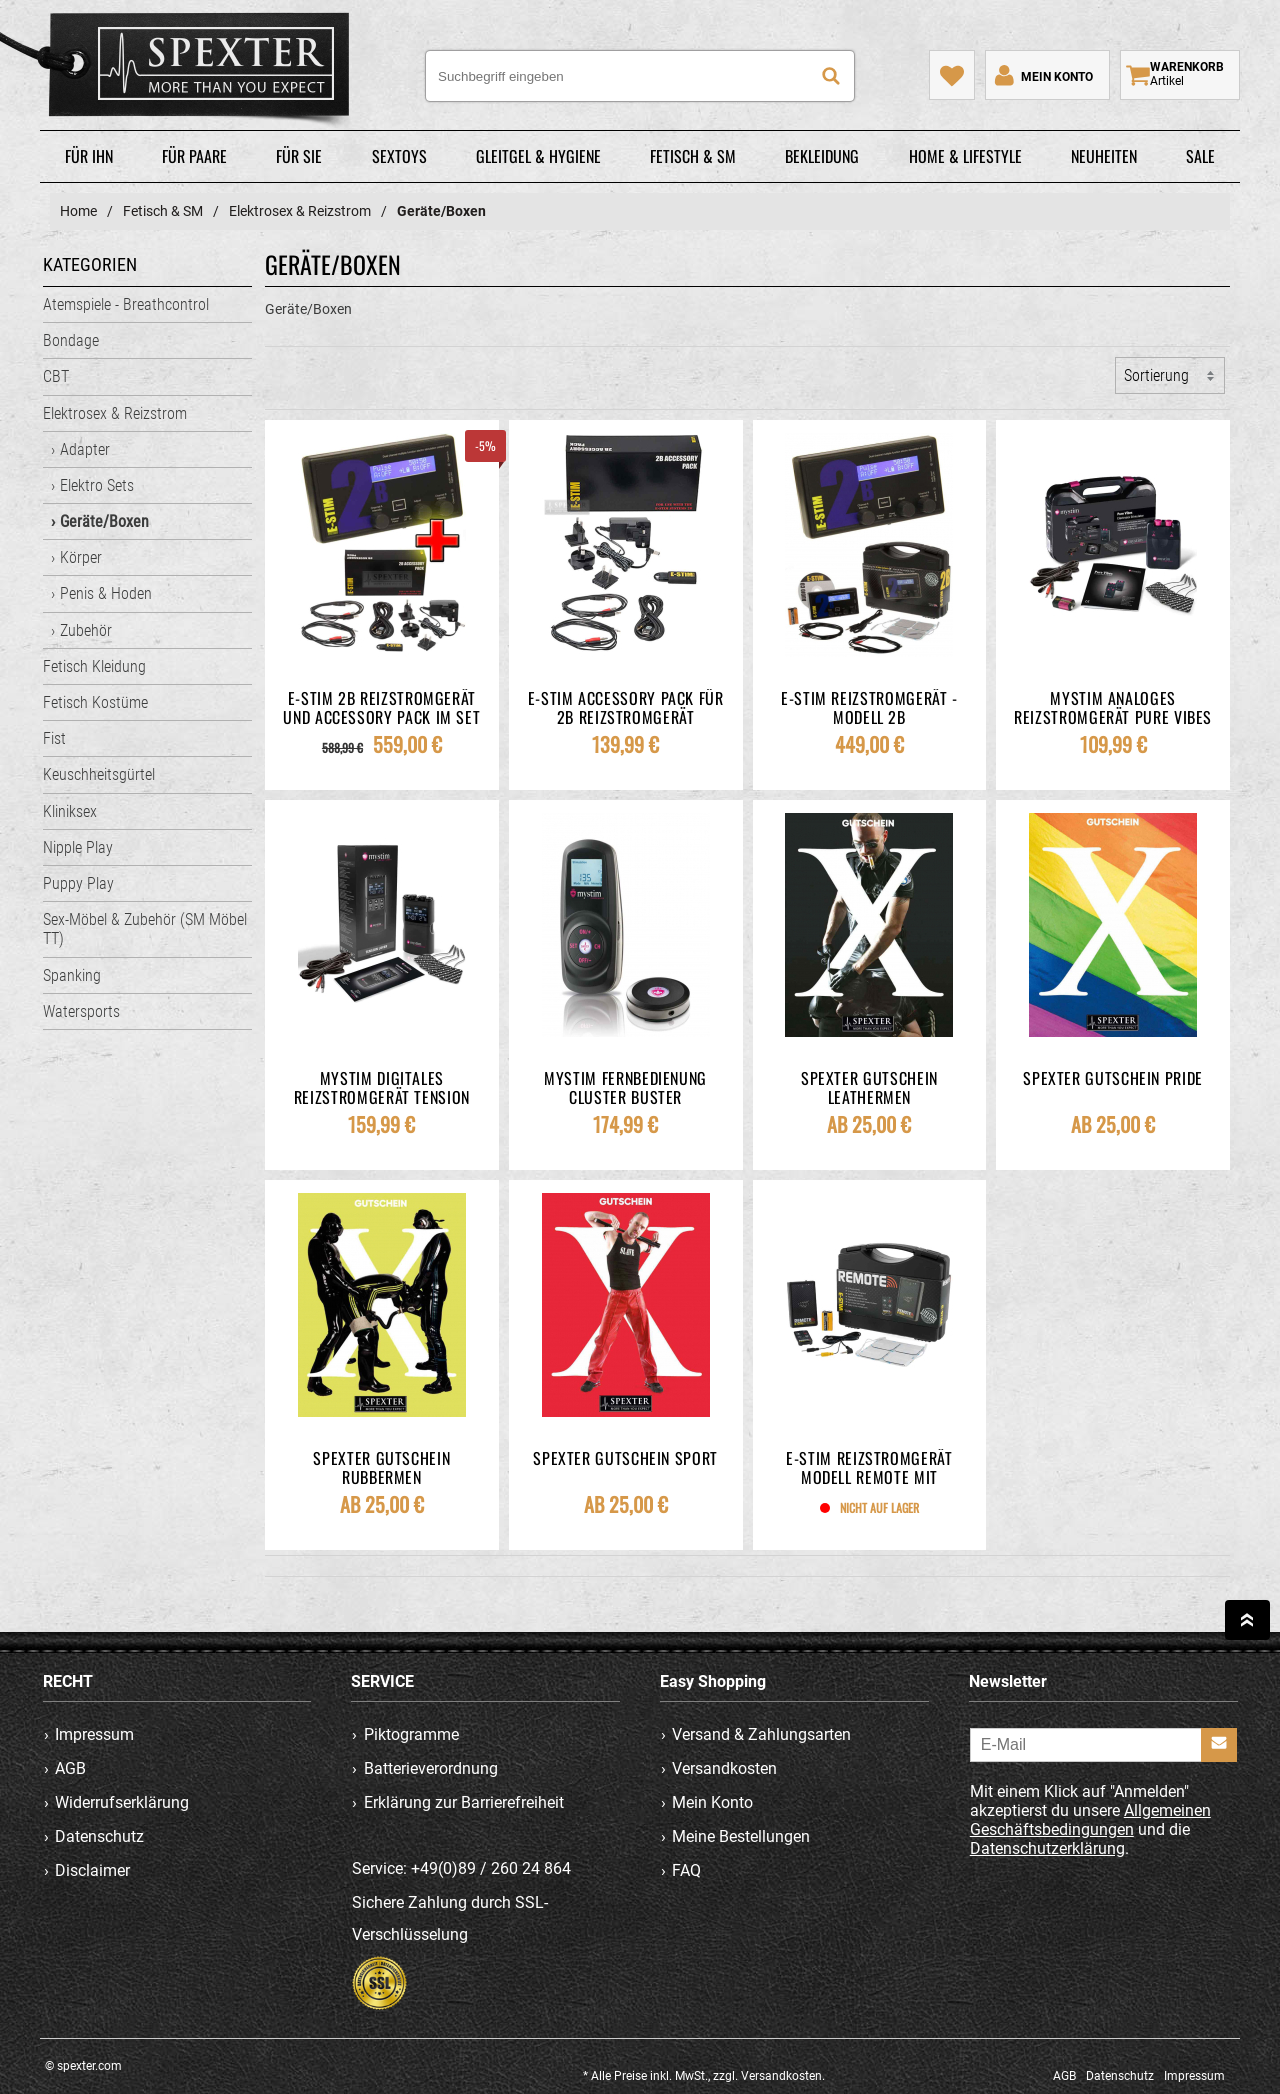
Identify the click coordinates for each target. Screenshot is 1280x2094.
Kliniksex (70, 811)
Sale (1200, 156)
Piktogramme (411, 1734)
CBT (56, 376)
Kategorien (90, 264)
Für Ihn (89, 156)
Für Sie (299, 156)
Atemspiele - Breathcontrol (126, 304)
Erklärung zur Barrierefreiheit (464, 1802)
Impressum (94, 1734)
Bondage (71, 340)
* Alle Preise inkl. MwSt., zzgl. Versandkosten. (704, 2076)
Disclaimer (92, 1870)
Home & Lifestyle (965, 156)
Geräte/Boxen (104, 521)
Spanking (72, 975)
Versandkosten (724, 1768)
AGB (70, 1768)
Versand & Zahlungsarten (761, 1734)
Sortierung (1156, 375)
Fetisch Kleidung (94, 666)
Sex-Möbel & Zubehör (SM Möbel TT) (145, 929)
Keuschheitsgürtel (99, 774)
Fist (54, 738)
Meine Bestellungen (741, 1836)
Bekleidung (822, 156)
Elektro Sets (97, 485)
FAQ (686, 1870)
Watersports (81, 1011)
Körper (81, 557)
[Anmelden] (1219, 1745)
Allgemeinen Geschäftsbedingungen (1090, 1820)
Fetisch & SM (693, 156)
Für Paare (194, 156)
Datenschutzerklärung (1047, 1848)
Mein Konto (712, 1802)
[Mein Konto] (1042, 75)
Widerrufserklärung (122, 1802)
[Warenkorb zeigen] (1180, 75)
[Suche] (831, 76)
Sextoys (399, 156)
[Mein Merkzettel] (952, 75)
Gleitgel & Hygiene (538, 156)
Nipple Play (78, 847)
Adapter (85, 449)
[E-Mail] (1103, 1745)
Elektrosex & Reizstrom (115, 413)
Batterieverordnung (431, 1768)
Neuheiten (1104, 156)
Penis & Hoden (106, 593)
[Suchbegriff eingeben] (640, 76)
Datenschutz (99, 1836)
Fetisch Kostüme (95, 702)
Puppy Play (78, 883)
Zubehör (86, 630)
